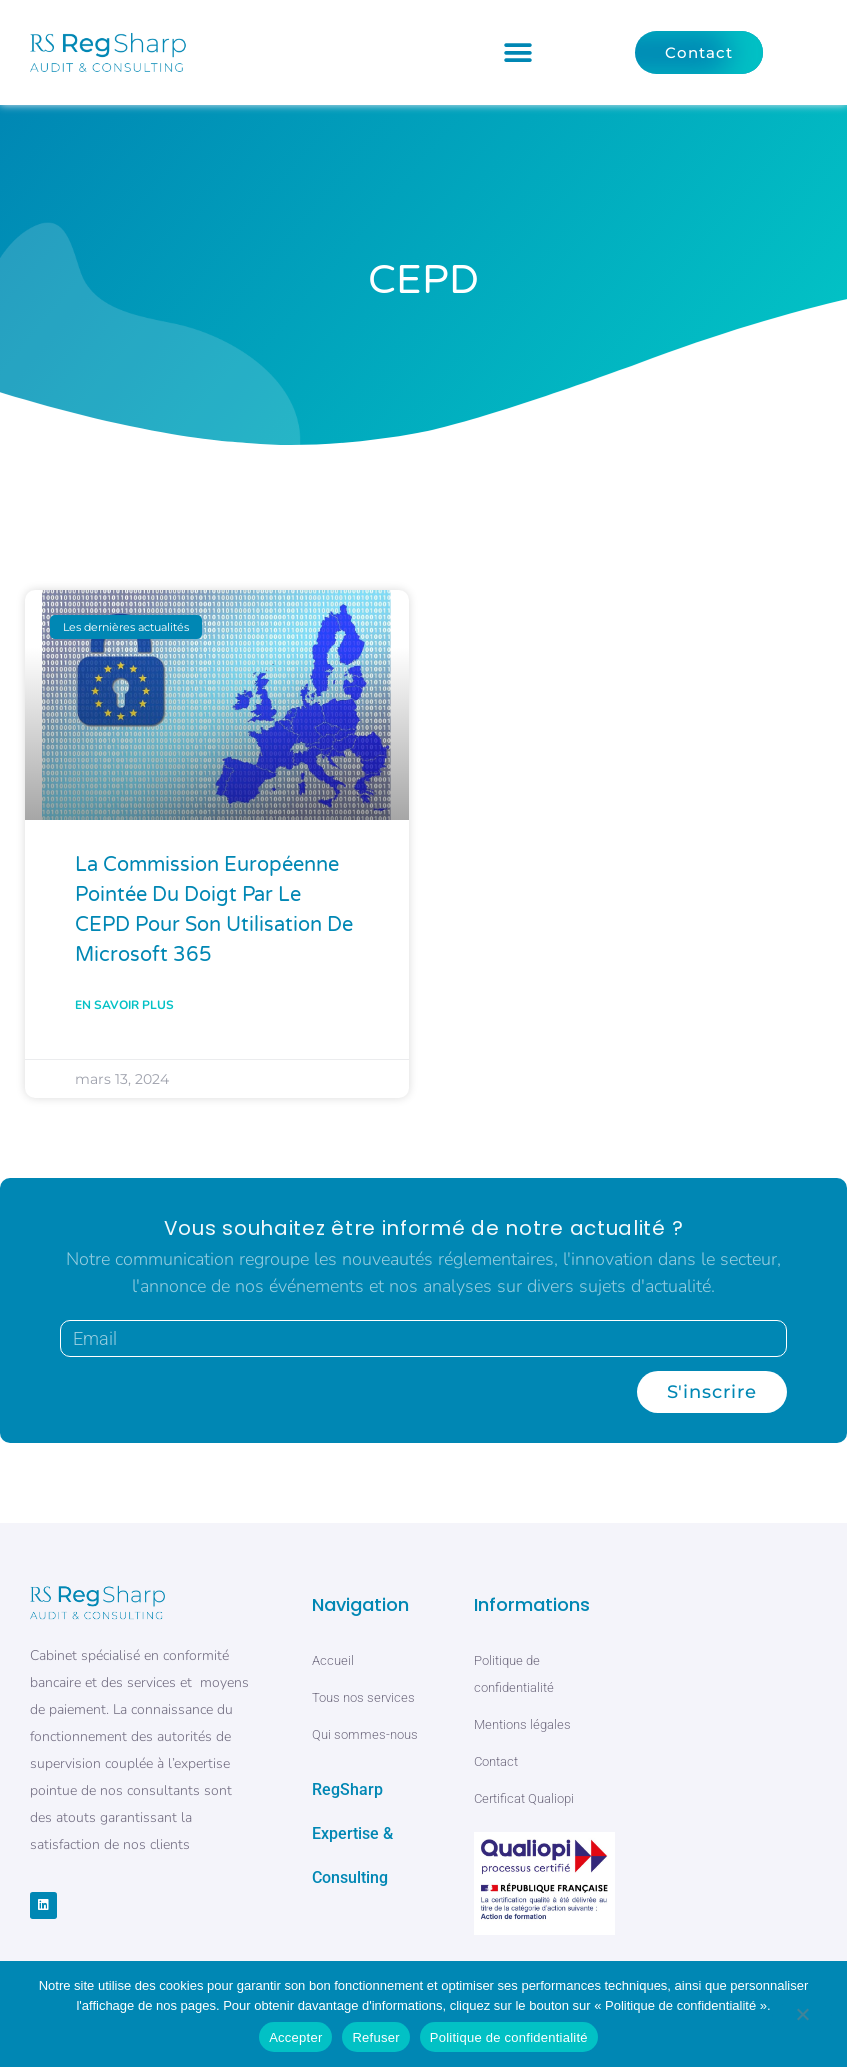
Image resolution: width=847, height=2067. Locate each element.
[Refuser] (802, 2018)
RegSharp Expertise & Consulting (352, 1833)
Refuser (375, 2037)
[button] (518, 52)
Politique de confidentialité (509, 2037)
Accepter (295, 2037)
